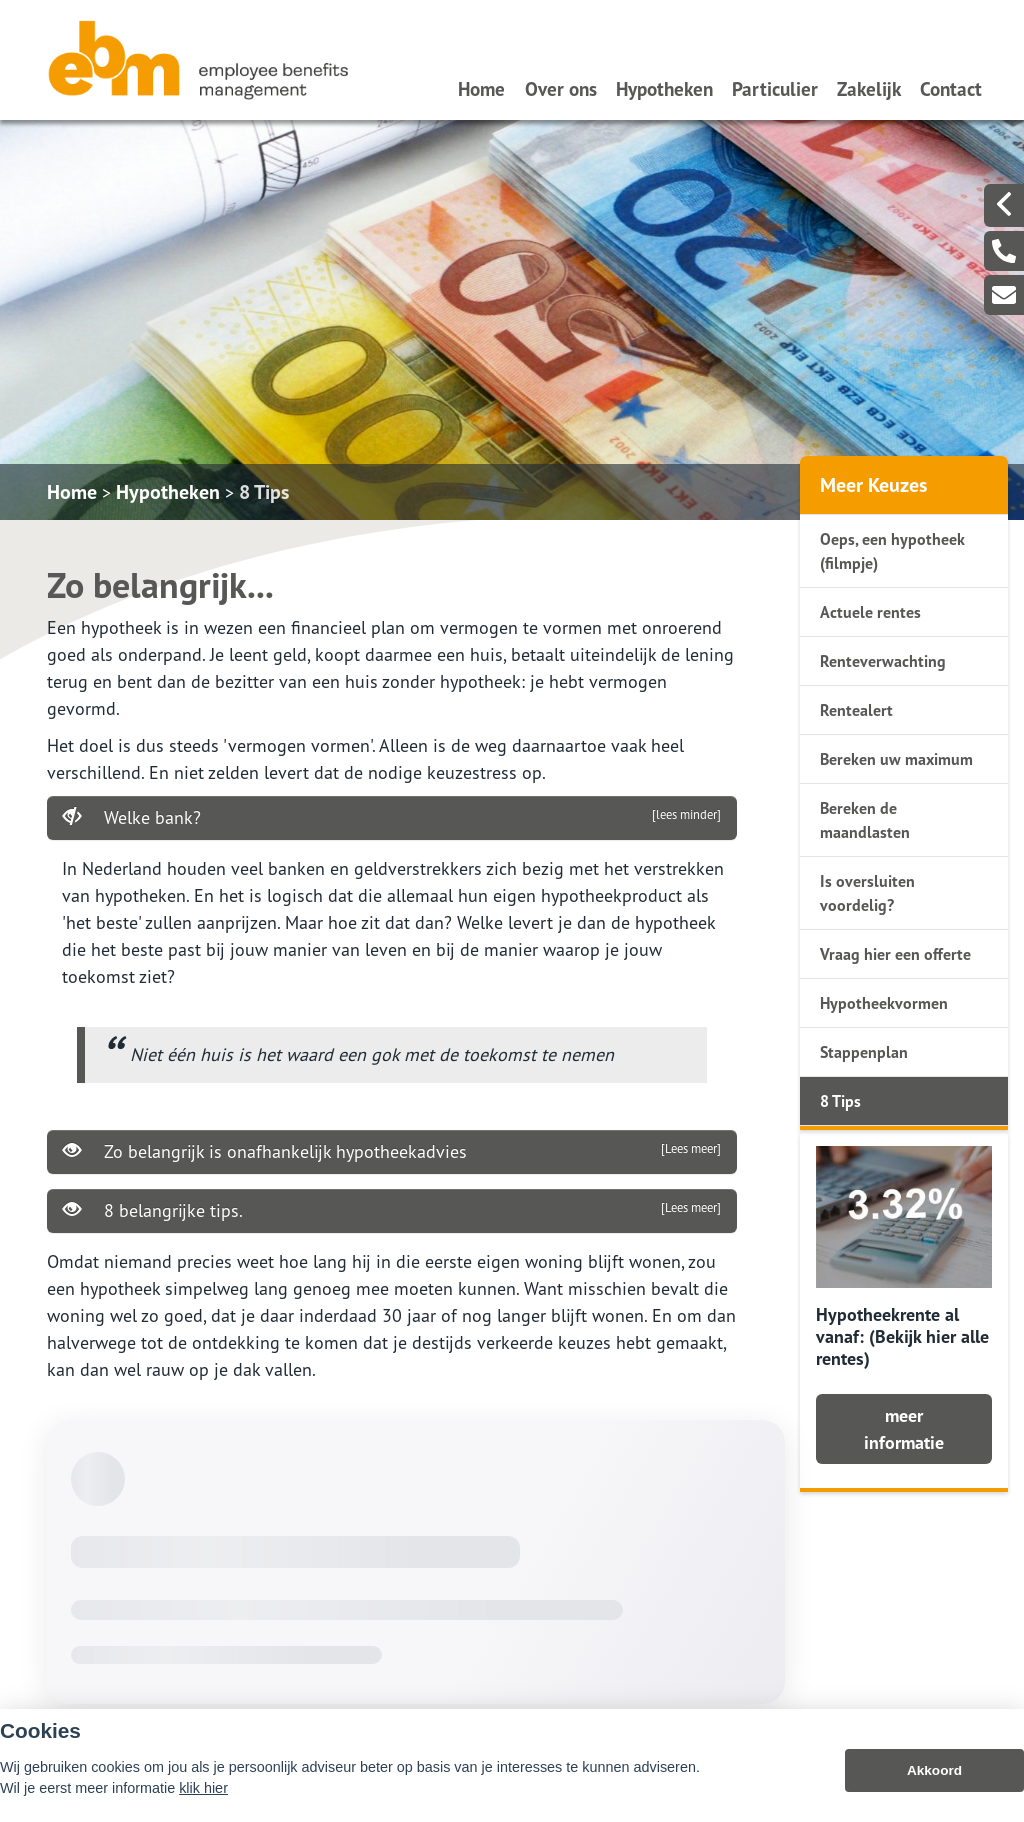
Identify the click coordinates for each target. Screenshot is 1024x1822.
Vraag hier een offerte (895, 954)
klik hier (203, 1802)
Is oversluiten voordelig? (867, 893)
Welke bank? (392, 817)
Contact (951, 88)
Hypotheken (664, 88)
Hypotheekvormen (884, 1003)
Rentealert (856, 710)
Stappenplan (864, 1052)
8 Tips (264, 492)
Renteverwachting (883, 661)
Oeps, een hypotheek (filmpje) (892, 551)
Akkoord (934, 1784)
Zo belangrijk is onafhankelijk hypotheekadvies (392, 1151)
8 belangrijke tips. (392, 1210)
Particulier (775, 88)
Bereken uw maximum (896, 759)
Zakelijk (869, 88)
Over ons (561, 88)
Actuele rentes (870, 612)
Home (481, 88)
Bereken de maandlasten (865, 820)
